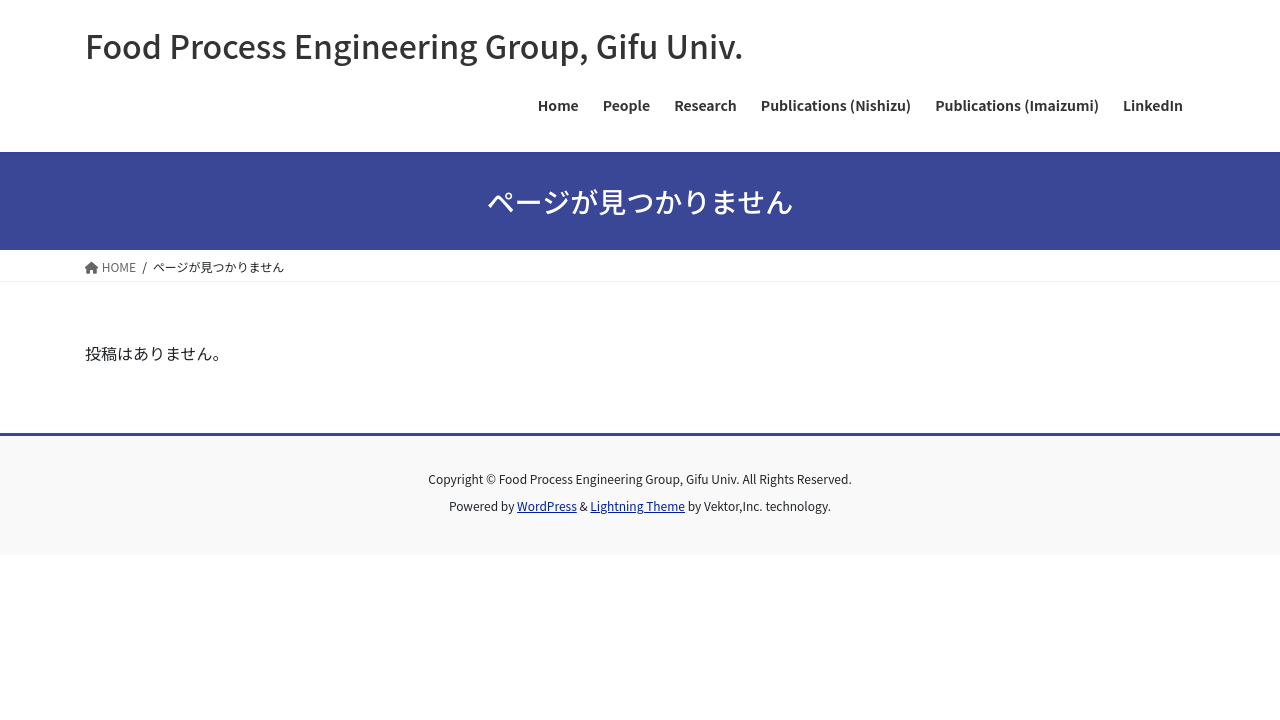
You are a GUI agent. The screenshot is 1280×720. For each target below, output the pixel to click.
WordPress (547, 505)
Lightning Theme (637, 505)
